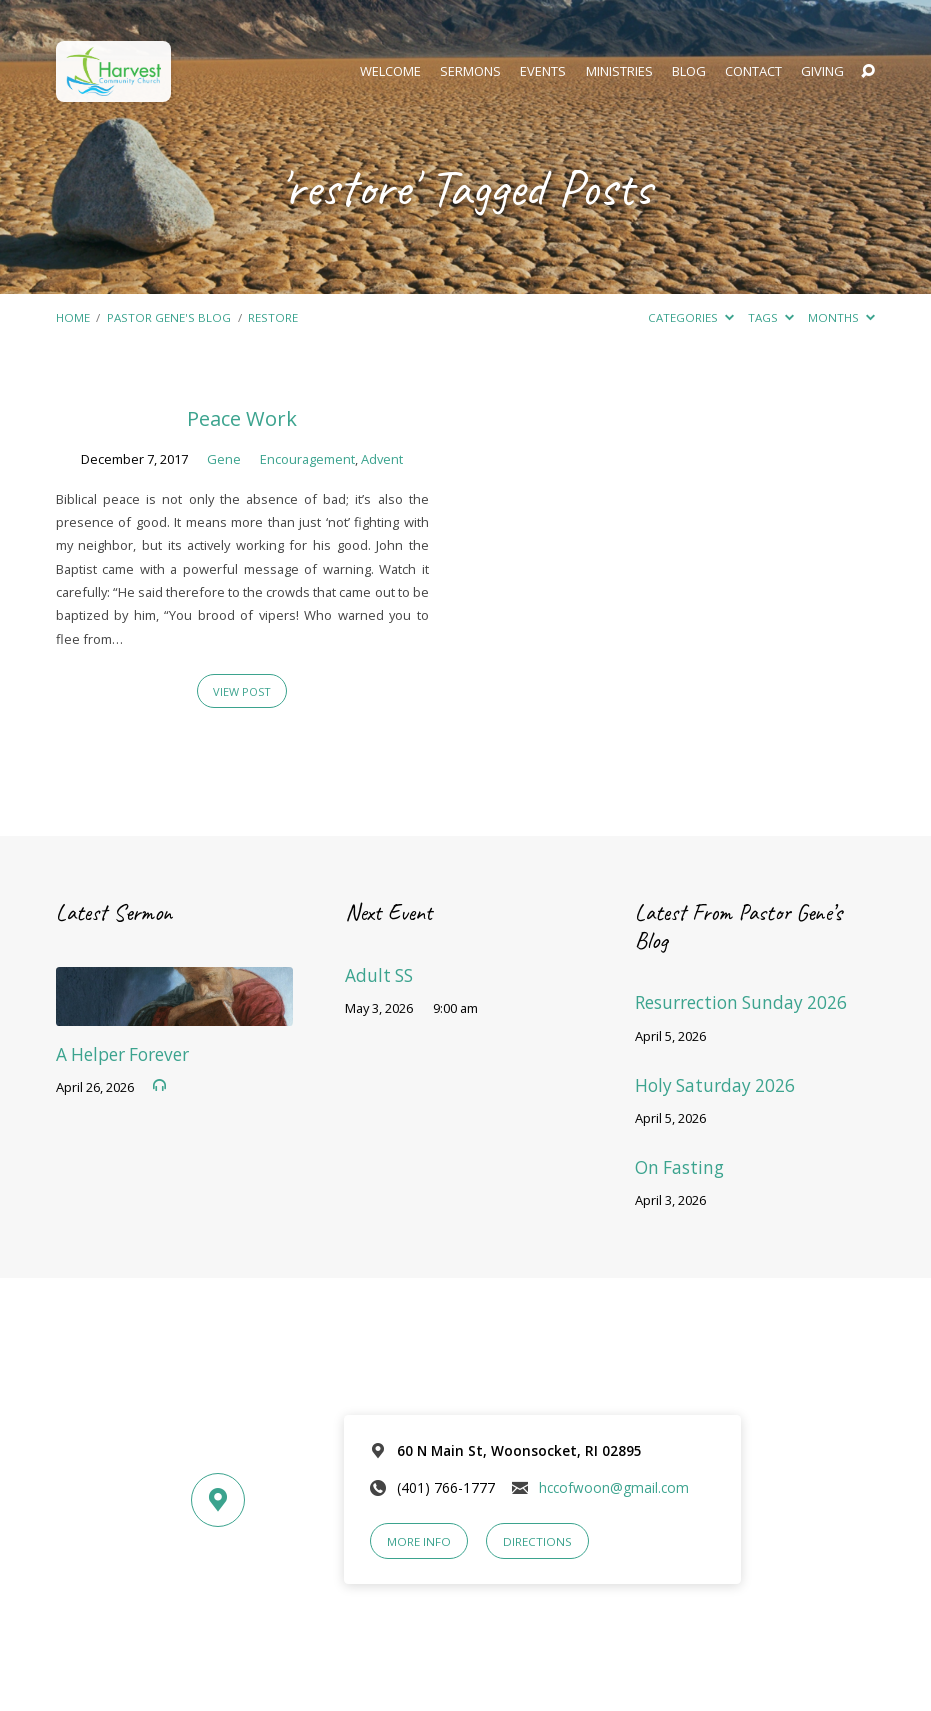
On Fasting (679, 1167)
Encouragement (307, 459)
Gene (224, 459)
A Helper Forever (122, 1054)
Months (841, 317)
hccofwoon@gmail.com (614, 1487)
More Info (419, 1541)
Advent (382, 459)
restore (273, 317)
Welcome (390, 71)
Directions (537, 1541)
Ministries (619, 71)
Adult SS (379, 975)
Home (73, 317)
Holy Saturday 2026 (715, 1085)
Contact (753, 71)
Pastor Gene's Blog (169, 317)
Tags (771, 317)
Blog (689, 71)
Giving (822, 71)
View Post (242, 691)
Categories (691, 317)
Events (543, 71)
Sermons (470, 71)
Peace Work (242, 418)
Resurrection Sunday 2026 (741, 1002)
